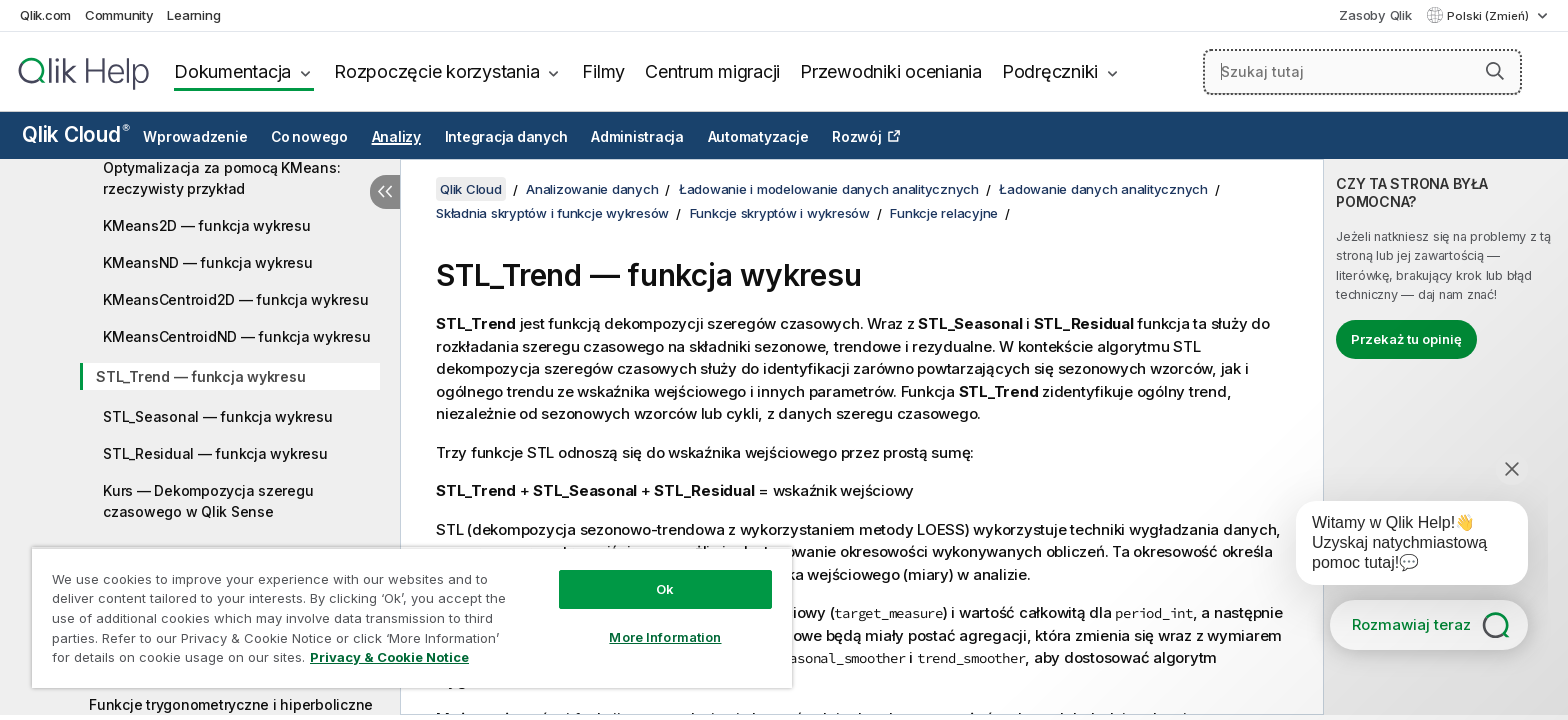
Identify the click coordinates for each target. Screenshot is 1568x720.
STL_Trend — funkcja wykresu (200, 376)
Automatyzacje (758, 137)
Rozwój (857, 137)
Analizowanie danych (592, 189)
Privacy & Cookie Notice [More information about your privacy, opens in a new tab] (389, 657)
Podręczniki (1050, 71)
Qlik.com (45, 15)
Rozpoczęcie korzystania (436, 71)
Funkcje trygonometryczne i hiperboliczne (231, 704)
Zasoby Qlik (1375, 15)
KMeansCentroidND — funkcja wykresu (237, 336)
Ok (665, 589)
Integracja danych (506, 137)
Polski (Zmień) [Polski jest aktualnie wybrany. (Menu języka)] (1489, 16)
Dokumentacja (232, 71)
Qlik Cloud (76, 134)
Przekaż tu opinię (1406, 339)
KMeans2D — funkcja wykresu (207, 225)
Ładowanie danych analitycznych (1103, 189)
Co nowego (309, 137)
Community (119, 15)
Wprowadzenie (195, 137)
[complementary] (1446, 437)
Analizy (396, 137)
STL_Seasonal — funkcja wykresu (218, 416)
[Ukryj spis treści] (385, 192)
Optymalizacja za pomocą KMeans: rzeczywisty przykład (221, 178)
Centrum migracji (712, 71)
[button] (1495, 71)
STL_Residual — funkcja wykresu (215, 453)
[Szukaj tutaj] (1363, 72)
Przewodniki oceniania (891, 71)
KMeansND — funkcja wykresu (208, 262)
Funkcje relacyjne (944, 213)
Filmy (603, 71)
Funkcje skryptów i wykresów (780, 213)
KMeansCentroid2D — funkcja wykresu (236, 299)
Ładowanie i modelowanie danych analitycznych (829, 189)
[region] (412, 617)
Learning (193, 15)
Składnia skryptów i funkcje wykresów (552, 213)
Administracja (637, 137)
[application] (1398, 547)
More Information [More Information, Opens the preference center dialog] (665, 637)
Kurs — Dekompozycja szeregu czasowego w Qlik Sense (208, 501)
